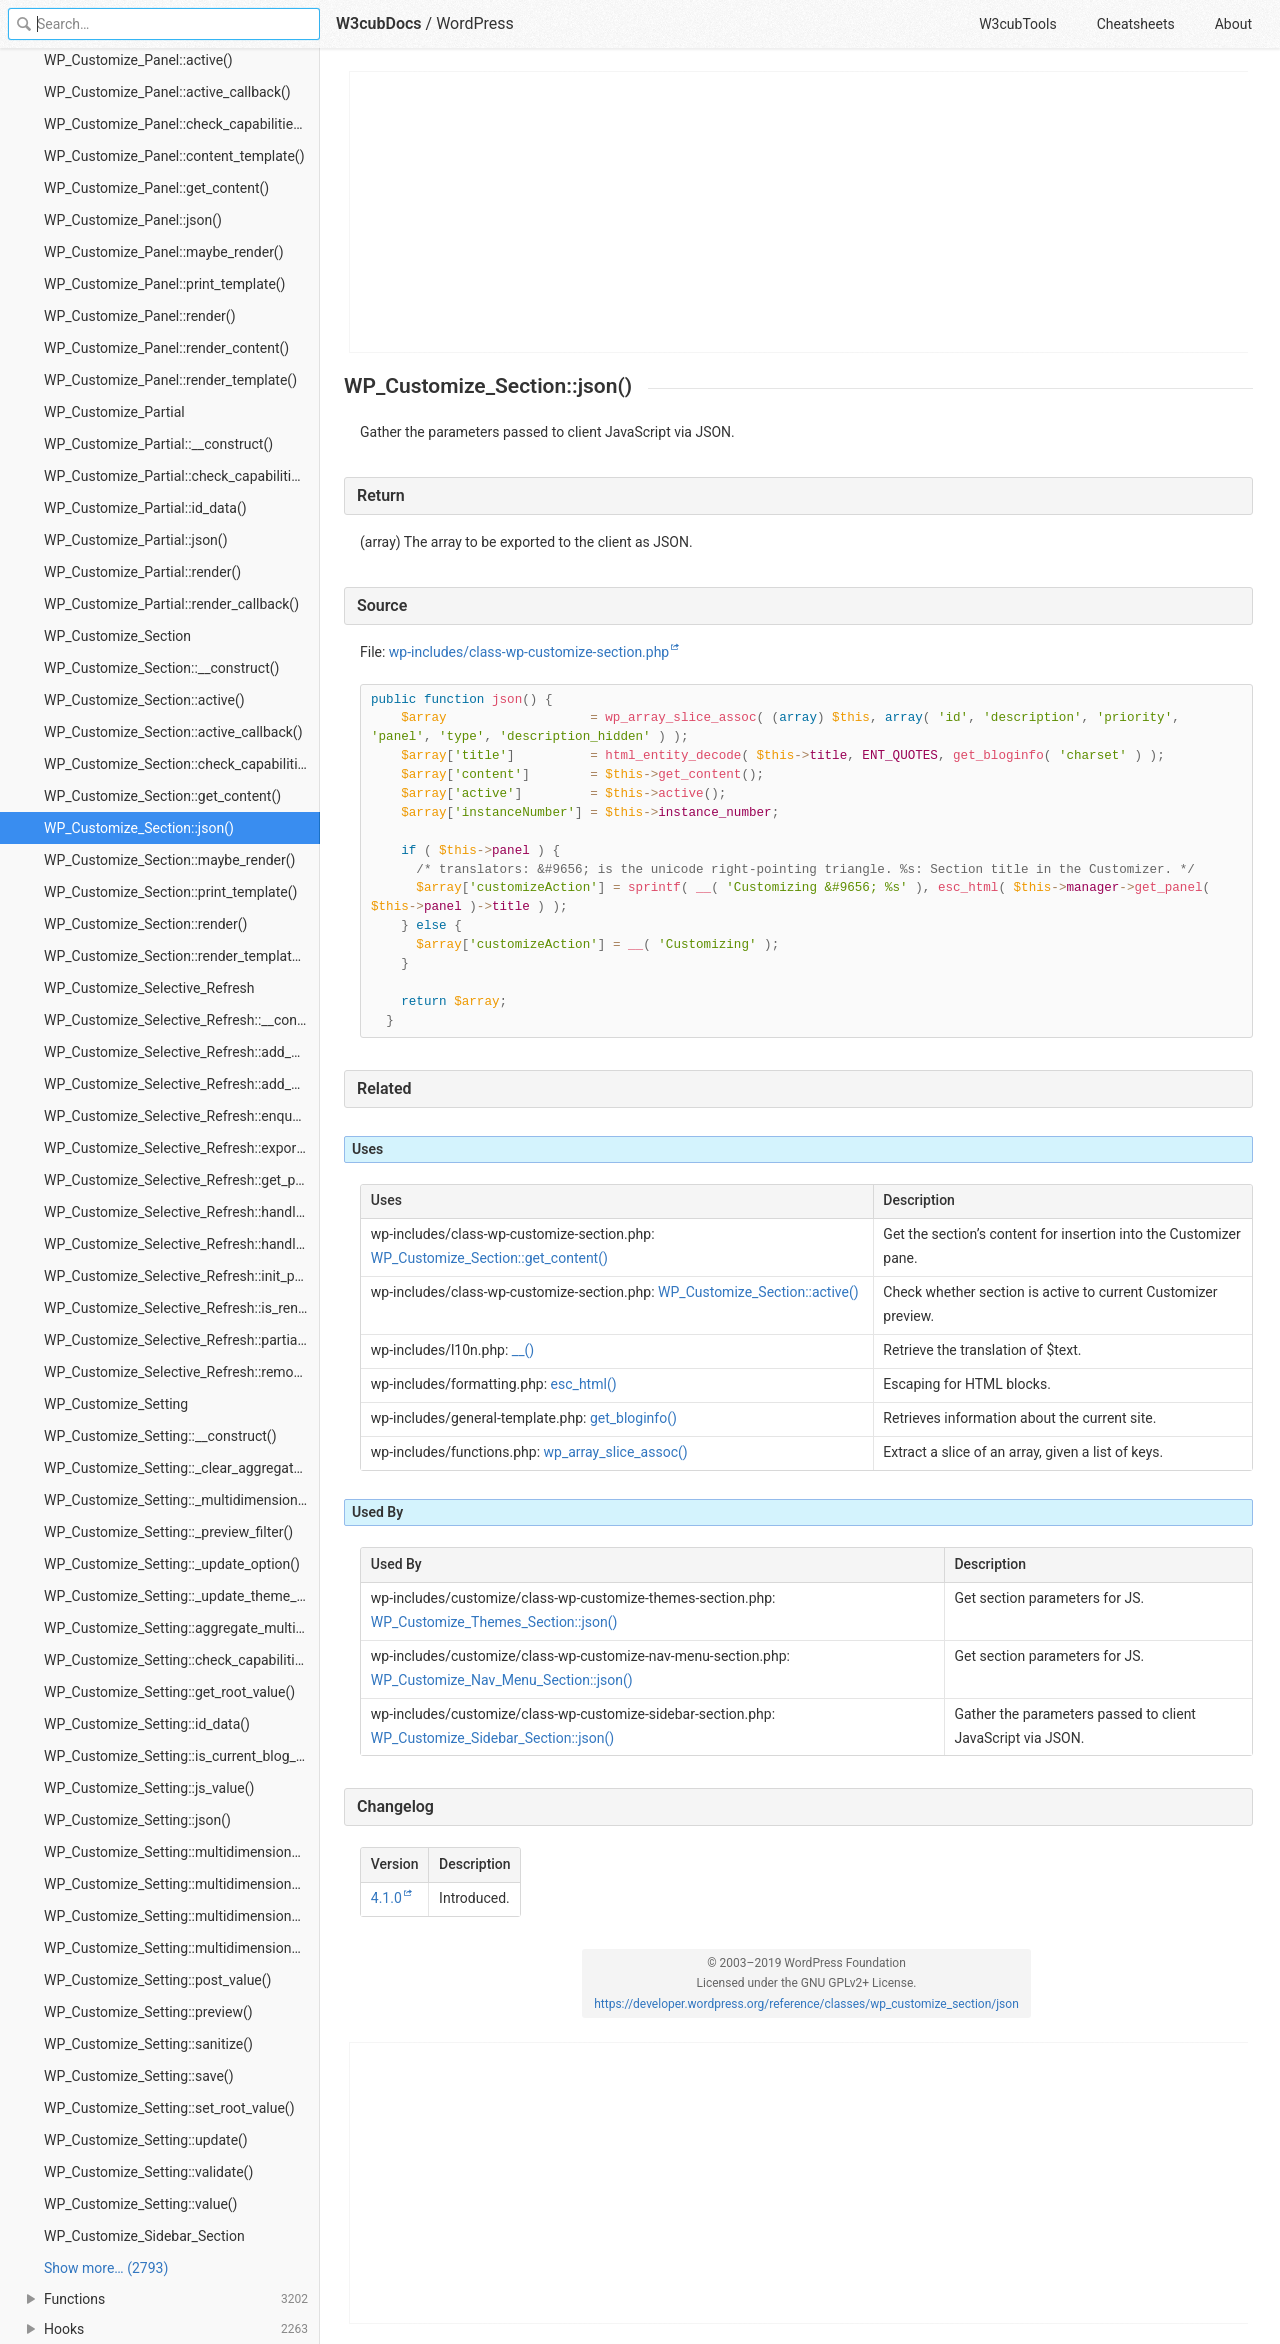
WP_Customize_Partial (114, 412)
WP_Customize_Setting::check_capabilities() (181, 1660)
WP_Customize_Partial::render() (142, 572)
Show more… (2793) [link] (106, 2268)
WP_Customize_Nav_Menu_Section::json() (502, 1680)
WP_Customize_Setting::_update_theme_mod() (182, 1596)
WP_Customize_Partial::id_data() (145, 508)
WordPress (475, 23)
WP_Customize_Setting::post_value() (157, 1980)
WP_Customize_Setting (116, 1404)
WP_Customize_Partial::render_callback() (171, 604)
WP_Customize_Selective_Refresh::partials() (181, 1340)
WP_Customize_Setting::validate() (148, 2172)
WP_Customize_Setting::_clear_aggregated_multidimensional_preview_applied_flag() (182, 1468)
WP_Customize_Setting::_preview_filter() (168, 1532)
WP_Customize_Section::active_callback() (173, 732)
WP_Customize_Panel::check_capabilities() (177, 124)
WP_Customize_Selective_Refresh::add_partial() (182, 1084)
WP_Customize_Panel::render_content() (166, 348)
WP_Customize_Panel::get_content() (156, 188)
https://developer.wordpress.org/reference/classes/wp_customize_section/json (806, 2004)
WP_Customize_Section (117, 636)
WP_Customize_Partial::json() (136, 540)
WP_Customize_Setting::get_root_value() (169, 1692)
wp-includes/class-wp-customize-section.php (529, 652)
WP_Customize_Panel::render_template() (170, 380)
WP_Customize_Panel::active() (138, 60)
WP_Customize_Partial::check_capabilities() (180, 476)
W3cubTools (1017, 24)
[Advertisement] (799, 212)
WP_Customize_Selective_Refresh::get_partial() (182, 1180)
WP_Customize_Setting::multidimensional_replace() (182, 1948)
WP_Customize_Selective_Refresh (149, 988)
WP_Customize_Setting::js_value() (149, 1788)
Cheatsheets (1136, 24)
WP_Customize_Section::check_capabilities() (182, 764)
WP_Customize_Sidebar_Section (144, 2236)
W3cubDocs (379, 23)
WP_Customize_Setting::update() (146, 2140)
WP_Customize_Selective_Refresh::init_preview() (182, 1276)
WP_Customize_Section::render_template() (176, 956)
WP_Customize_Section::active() (144, 700)
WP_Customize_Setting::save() (139, 2076)
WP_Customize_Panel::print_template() (165, 284)
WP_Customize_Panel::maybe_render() (164, 252)
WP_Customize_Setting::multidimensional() (178, 1852)
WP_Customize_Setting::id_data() (147, 1724)
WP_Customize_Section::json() (139, 828)
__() (523, 1350)
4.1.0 (386, 1898)
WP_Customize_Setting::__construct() (160, 1436)
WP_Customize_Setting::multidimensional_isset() (182, 1916)
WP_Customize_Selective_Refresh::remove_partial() (182, 1372)
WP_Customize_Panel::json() (133, 220)
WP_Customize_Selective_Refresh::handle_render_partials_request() (182, 1244)
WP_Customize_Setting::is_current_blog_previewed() (182, 1756)
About (1233, 24)
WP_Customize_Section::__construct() (161, 668)
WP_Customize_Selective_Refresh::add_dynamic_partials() (182, 1052)
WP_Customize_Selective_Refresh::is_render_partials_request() (182, 1308)
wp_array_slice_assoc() (616, 1452)
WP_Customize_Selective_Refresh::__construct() (182, 1020)
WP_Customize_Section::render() (145, 924)
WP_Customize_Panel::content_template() (174, 156)
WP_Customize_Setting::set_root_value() (169, 2108)
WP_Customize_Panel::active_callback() (167, 92)
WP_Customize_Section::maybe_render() (169, 860)
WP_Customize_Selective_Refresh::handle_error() (182, 1212)
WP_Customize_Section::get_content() (162, 796)
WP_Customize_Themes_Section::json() (494, 1622)
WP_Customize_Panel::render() (140, 316)
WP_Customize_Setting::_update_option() (172, 1564)
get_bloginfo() (633, 1418)
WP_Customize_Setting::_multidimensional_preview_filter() (182, 1500)
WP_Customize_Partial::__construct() (158, 444)
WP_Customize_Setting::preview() (148, 2012)
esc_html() (584, 1384)
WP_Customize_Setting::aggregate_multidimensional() (182, 1628)
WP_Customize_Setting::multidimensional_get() (182, 1884)
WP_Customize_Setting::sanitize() (148, 2044)
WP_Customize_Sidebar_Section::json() (492, 1738)
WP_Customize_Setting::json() (137, 1820)
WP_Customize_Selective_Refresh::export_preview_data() (182, 1148)
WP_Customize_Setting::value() (141, 2204)
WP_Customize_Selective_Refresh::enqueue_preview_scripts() (182, 1116)
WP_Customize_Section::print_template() (170, 892)
